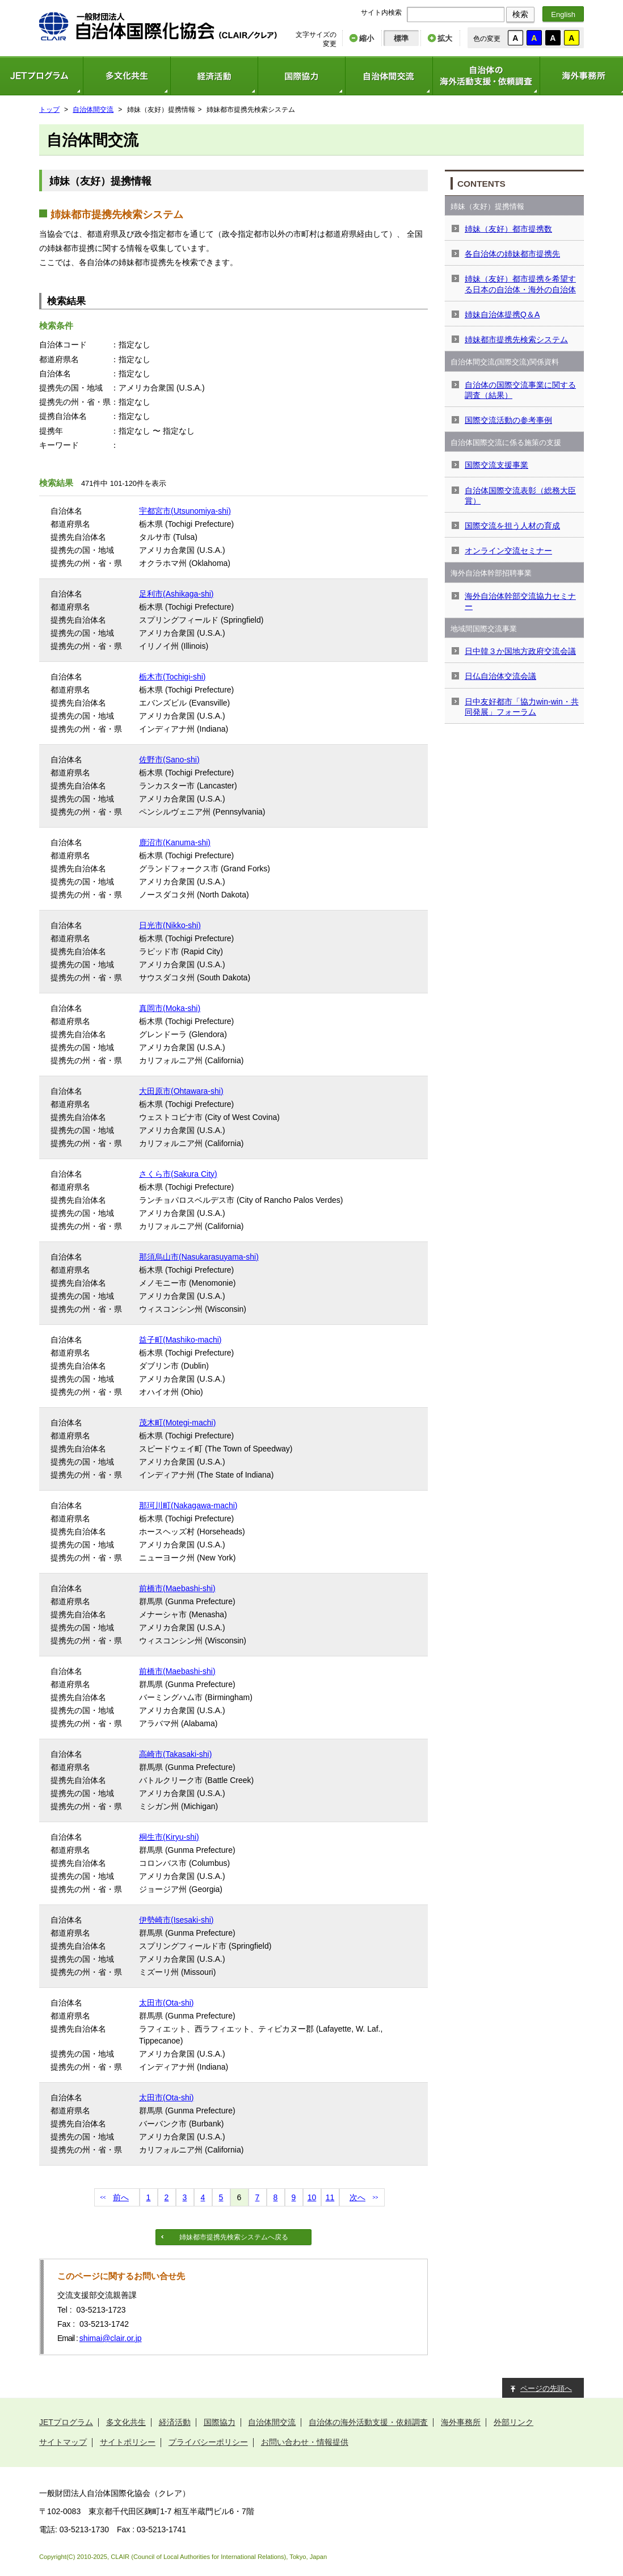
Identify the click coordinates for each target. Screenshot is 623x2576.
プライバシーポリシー (208, 2442)
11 (330, 2197)
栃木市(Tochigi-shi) (172, 676)
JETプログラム (66, 2422)
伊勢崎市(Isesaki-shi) (176, 1919)
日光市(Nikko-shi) (170, 925)
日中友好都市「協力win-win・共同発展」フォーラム (522, 706)
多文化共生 (126, 75)
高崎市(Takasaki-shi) (175, 1754)
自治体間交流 (388, 75)
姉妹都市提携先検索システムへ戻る (233, 2237)
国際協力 (301, 75)
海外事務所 (461, 2422)
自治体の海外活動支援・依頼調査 (486, 75)
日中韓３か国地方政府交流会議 (520, 651)
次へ (357, 2197)
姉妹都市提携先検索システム (516, 339)
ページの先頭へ (546, 2388)
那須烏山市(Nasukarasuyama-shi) (199, 1256)
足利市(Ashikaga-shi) (176, 593)
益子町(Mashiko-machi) (180, 1339)
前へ (121, 2197)
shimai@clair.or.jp (110, 2338)
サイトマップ (63, 2442)
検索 (520, 14)
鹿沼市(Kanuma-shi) (175, 842)
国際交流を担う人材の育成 (512, 525)
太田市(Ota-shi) (166, 2002)
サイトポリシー (127, 2442)
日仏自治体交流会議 (500, 676)
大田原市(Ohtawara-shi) (181, 1091)
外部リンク (513, 2422)
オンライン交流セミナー (508, 550)
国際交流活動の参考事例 (508, 420)
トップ (49, 110)
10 (312, 2197)
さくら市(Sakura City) (178, 1173)
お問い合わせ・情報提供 (304, 2442)
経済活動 (214, 75)
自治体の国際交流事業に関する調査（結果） (520, 390)
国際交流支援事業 (496, 464)
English (563, 14)
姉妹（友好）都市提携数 (508, 228)
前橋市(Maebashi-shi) (177, 1588)
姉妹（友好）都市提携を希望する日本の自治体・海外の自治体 (520, 283)
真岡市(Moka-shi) (169, 1008)
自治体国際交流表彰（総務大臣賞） (520, 495)
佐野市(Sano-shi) (169, 759)
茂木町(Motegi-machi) (177, 1422)
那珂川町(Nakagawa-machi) (188, 1505)
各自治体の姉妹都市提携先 (512, 253)
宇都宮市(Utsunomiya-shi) (185, 510)
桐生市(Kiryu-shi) (169, 1836)
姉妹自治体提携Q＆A (502, 314)
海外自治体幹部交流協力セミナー (520, 601)
